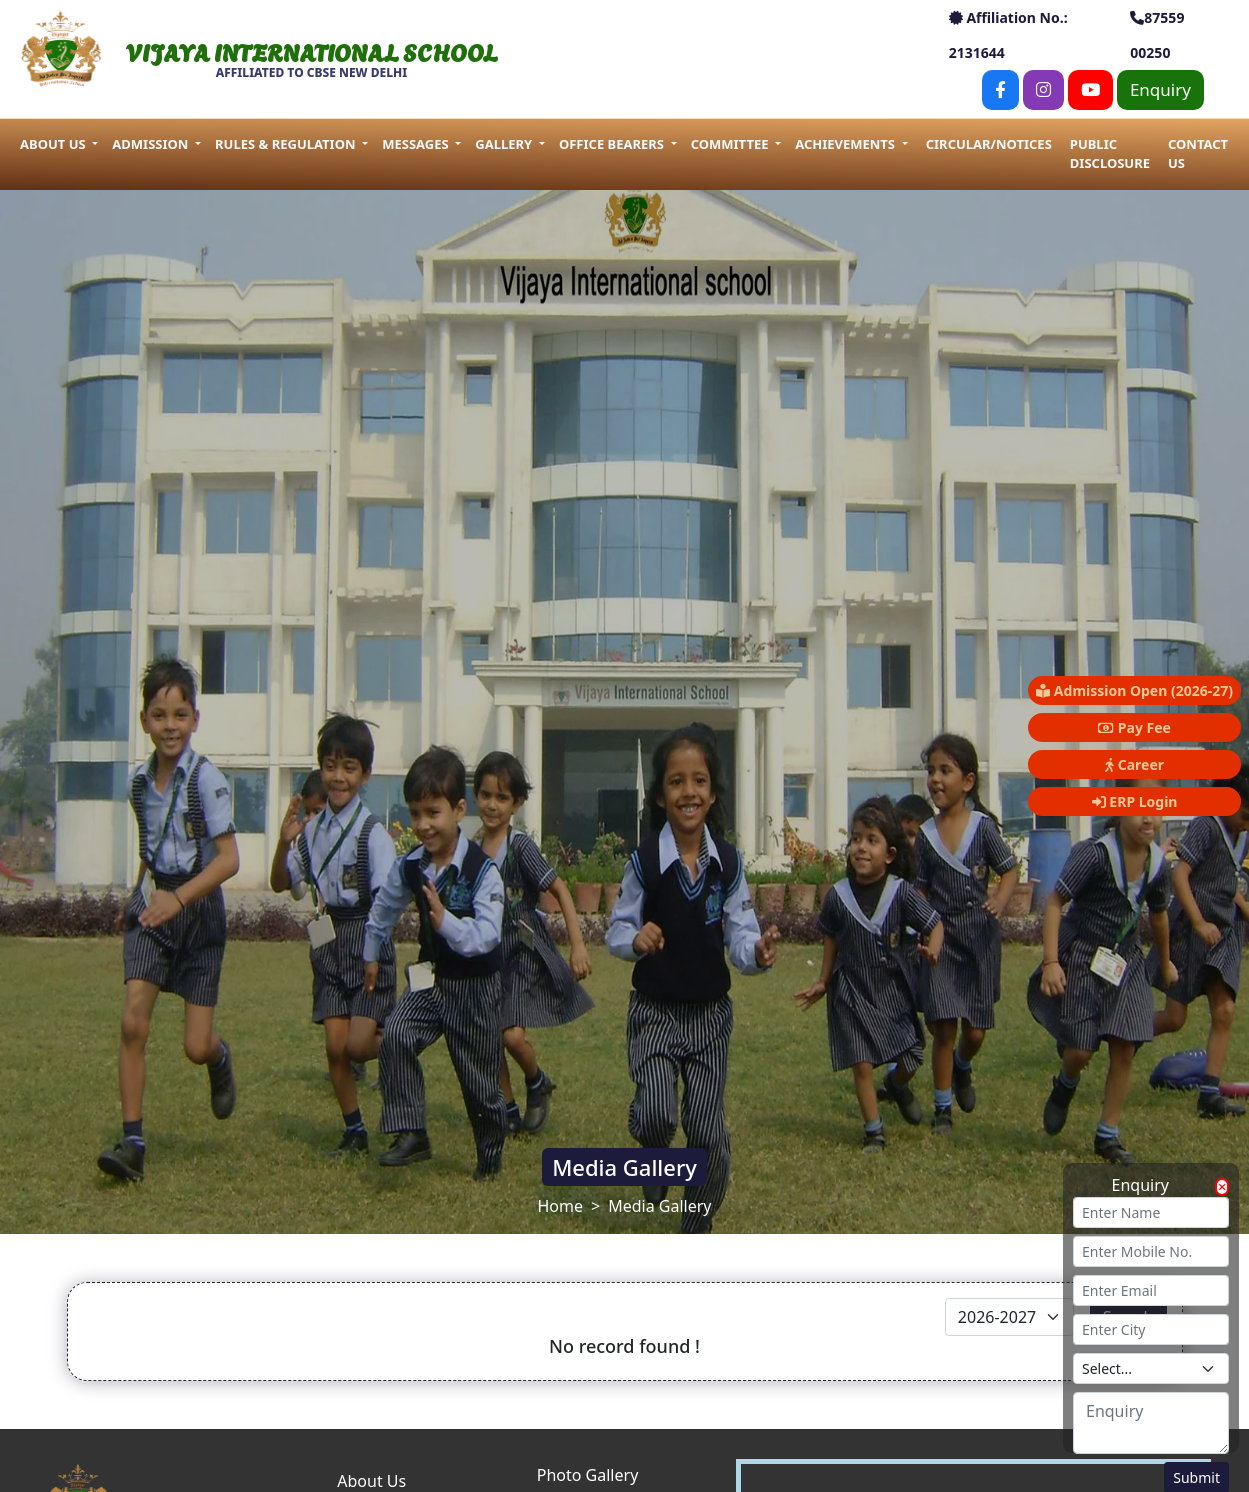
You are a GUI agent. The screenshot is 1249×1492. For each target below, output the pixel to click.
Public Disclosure (1110, 154)
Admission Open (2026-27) (1134, 690)
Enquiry (1160, 89)
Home (561, 1206)
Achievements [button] (846, 144)
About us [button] (54, 144)
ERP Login (1135, 801)
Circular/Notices (989, 144)
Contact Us (1198, 154)
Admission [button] (151, 144)
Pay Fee (1134, 727)
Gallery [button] (505, 144)
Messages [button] (417, 144)
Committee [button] (731, 144)
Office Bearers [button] (613, 144)
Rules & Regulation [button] (287, 144)
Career (1134, 764)
